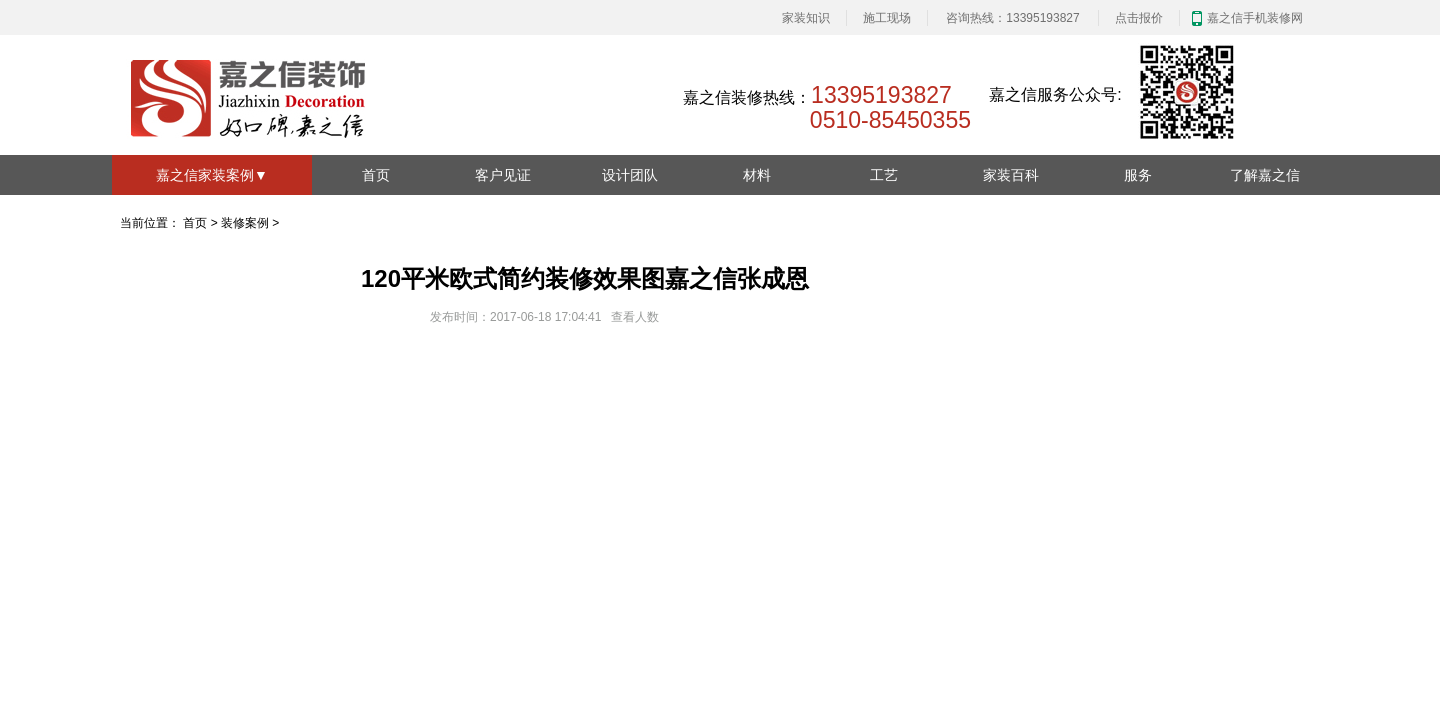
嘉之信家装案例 (212, 175)
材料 (757, 175)
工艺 (884, 175)
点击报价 (1139, 18)
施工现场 (887, 18)
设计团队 (630, 175)
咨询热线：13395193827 (1012, 18)
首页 (376, 175)
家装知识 (806, 18)
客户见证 (503, 175)
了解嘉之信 (1265, 175)
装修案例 (245, 223)
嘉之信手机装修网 (1255, 18)
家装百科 (1011, 175)
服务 (1138, 175)
